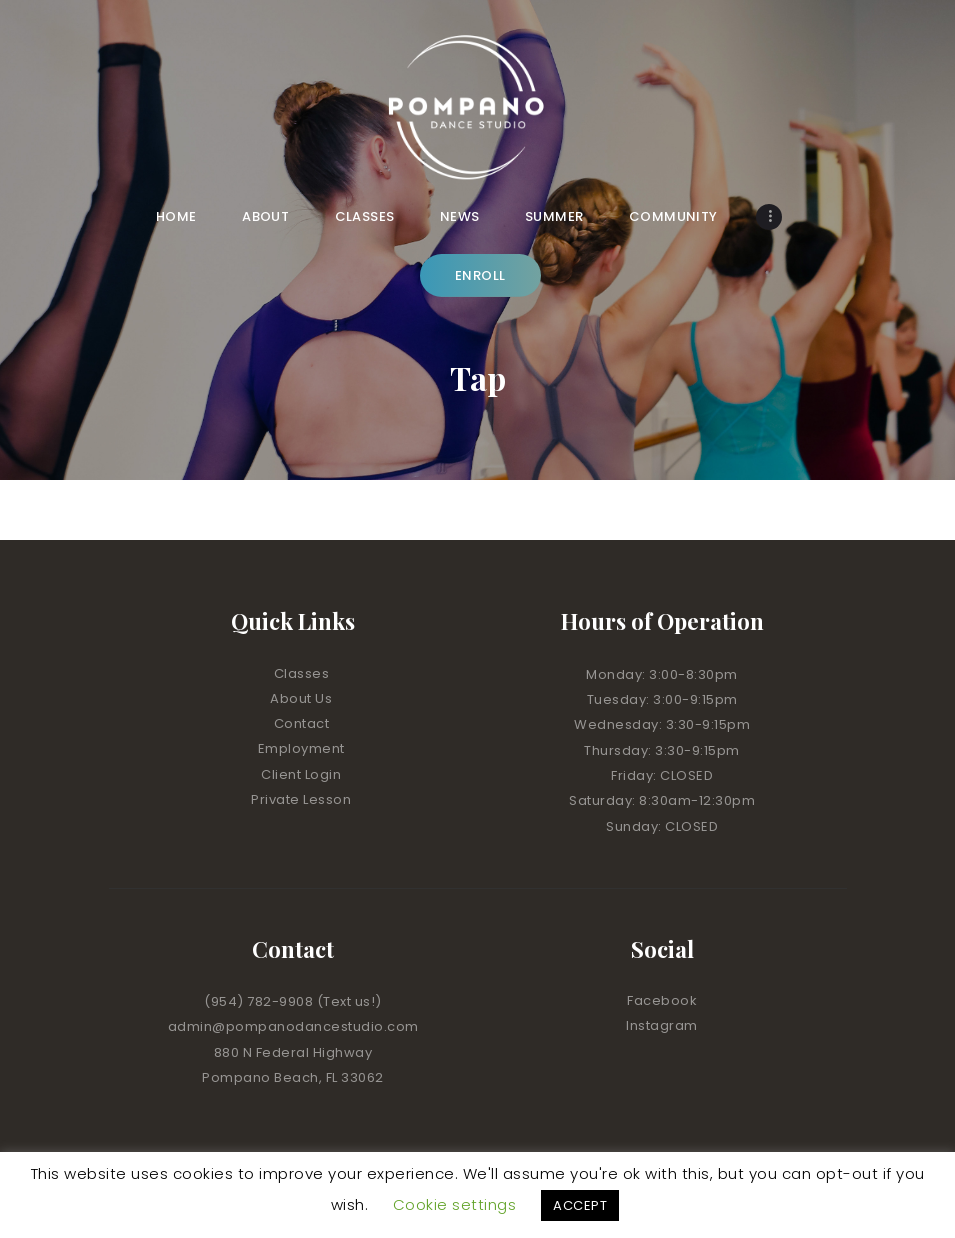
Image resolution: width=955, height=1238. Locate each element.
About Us (301, 698)
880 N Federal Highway (293, 1052)
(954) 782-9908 (260, 1001)
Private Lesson (301, 799)
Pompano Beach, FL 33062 (293, 1077)
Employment (301, 748)
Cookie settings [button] (455, 1204)
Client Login (301, 774)
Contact (302, 723)
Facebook (662, 1000)
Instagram (662, 1025)
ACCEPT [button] (580, 1205)
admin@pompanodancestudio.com (293, 1026)
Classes (302, 673)
